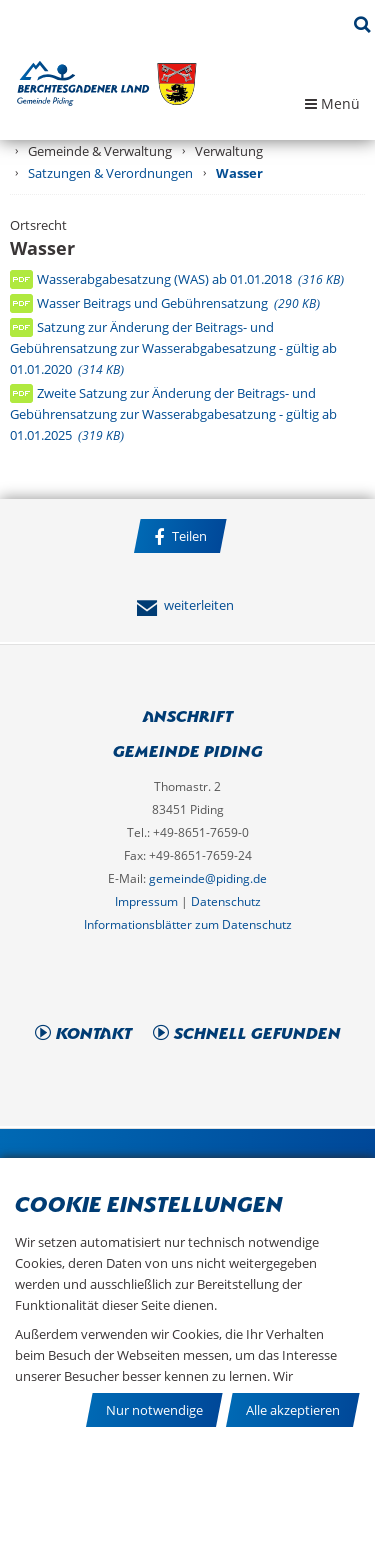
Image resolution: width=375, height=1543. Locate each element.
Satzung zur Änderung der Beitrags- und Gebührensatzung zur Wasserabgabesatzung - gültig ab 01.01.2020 (173, 348)
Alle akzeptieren (293, 1410)
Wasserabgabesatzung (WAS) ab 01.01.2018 (190, 279)
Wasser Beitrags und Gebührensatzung (178, 303)
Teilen (180, 536)
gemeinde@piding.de (208, 878)
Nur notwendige (154, 1410)
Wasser (239, 173)
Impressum (146, 901)
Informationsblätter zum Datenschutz (188, 924)
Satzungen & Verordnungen (110, 173)
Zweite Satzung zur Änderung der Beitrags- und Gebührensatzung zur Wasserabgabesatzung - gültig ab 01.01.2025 (173, 414)
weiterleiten (185, 605)
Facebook (186, 577)
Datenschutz (226, 901)
